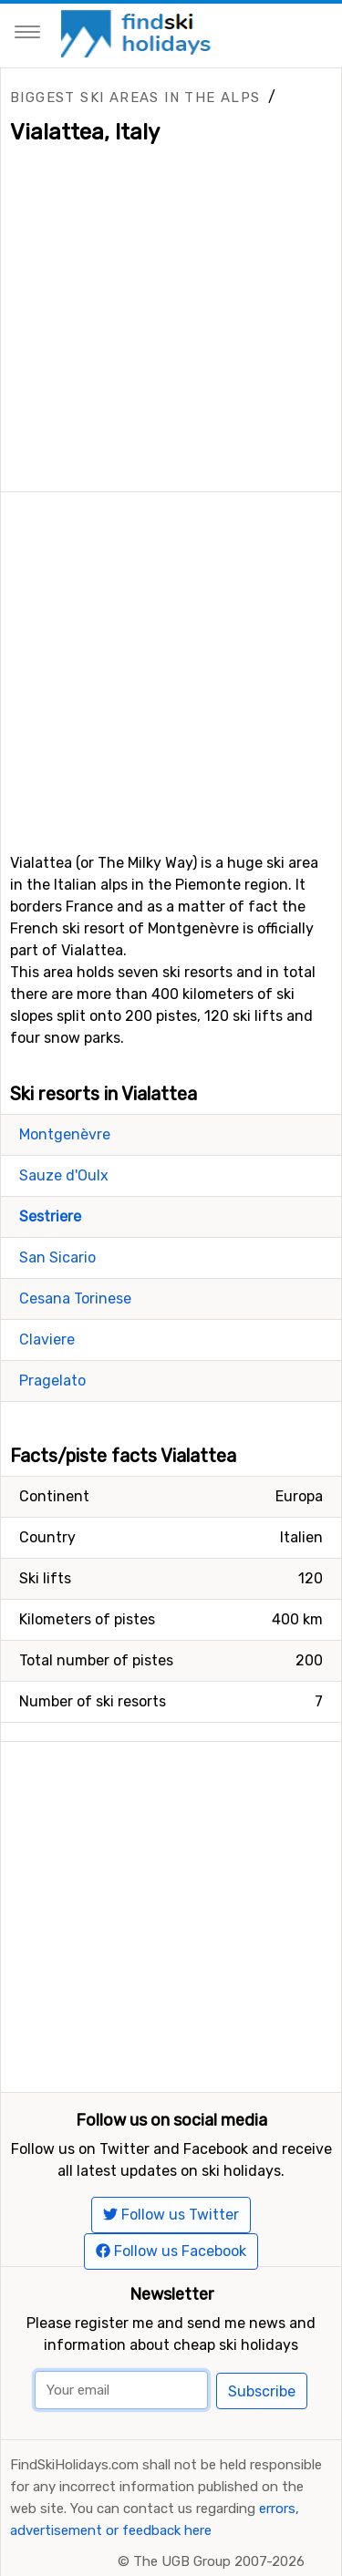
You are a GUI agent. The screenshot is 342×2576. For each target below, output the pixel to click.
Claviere (47, 1339)
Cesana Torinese (75, 1298)
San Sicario (57, 1257)
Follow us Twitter (171, 2214)
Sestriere (50, 1216)
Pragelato (52, 1380)
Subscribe (261, 2391)
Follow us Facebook (171, 2251)
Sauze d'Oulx (64, 1175)
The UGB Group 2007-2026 (219, 2561)
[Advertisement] (171, 663)
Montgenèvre (64, 1134)
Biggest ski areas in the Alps (135, 97)
